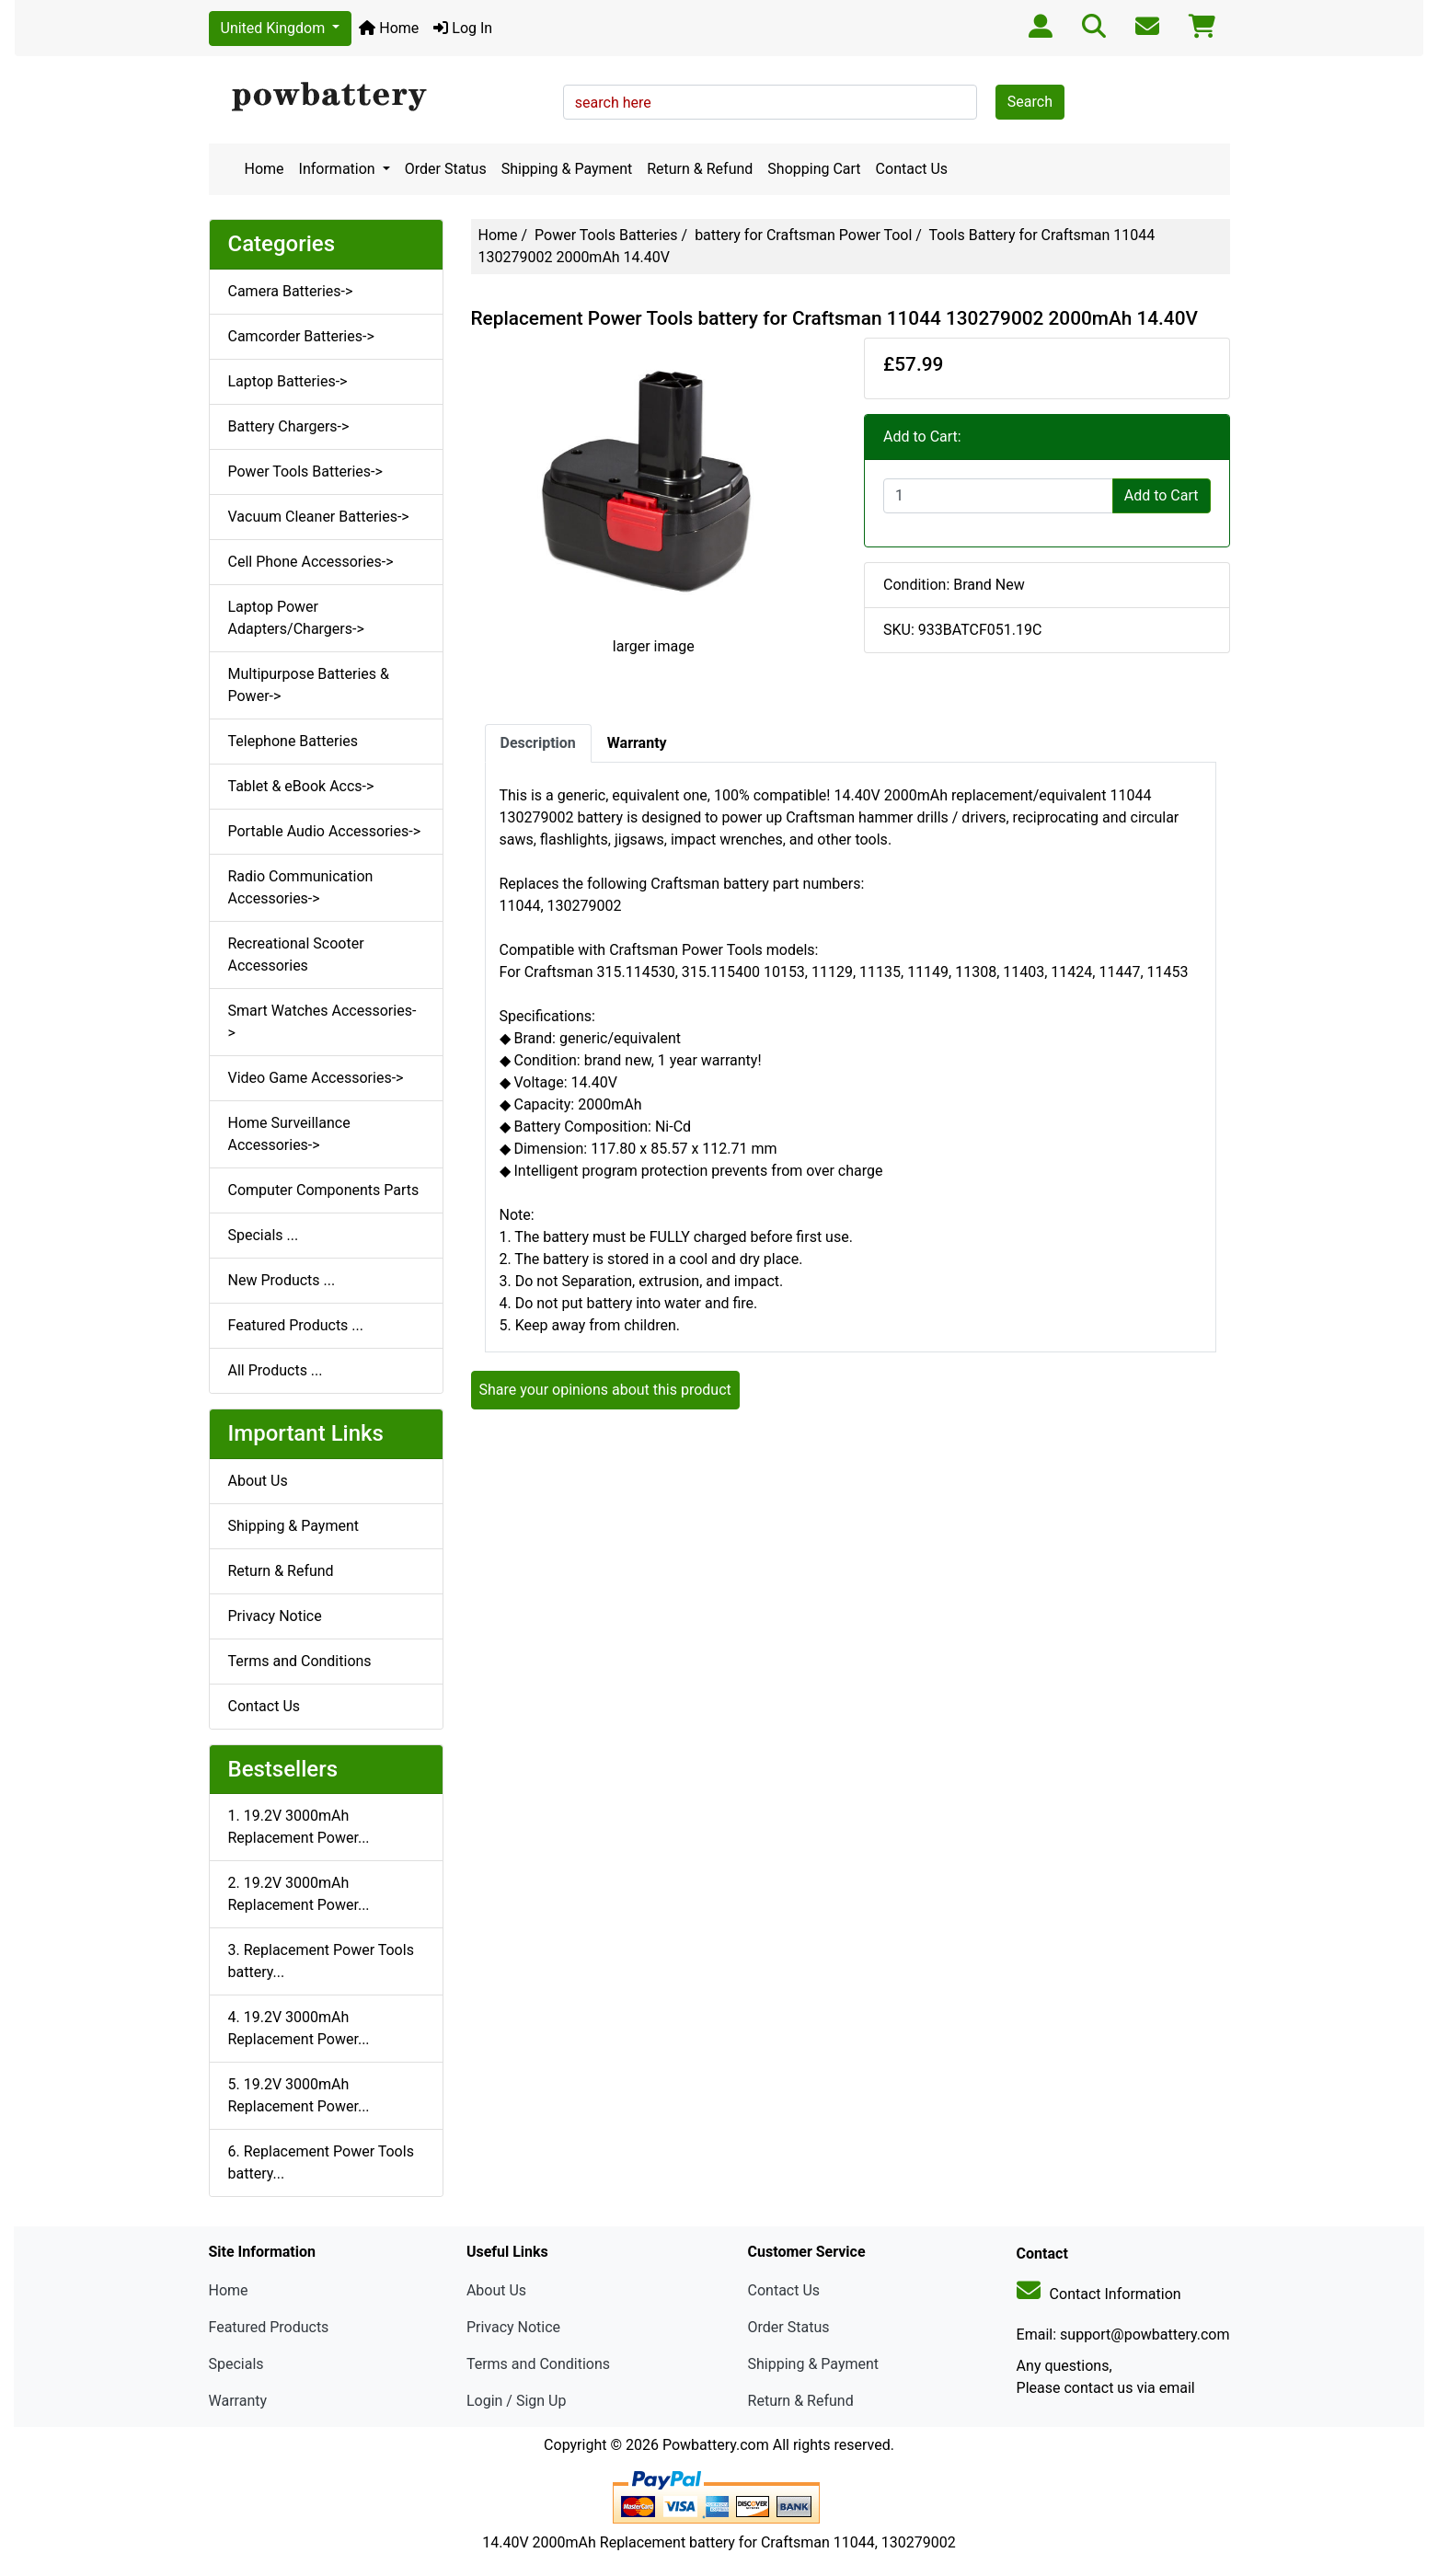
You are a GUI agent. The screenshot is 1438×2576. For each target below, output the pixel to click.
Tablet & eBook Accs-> (301, 786)
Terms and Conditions (300, 1661)
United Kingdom (275, 28)
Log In (462, 28)
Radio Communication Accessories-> (301, 887)
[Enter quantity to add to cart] (998, 495)
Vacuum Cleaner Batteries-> (318, 516)
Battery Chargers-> (289, 426)
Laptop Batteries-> (288, 381)
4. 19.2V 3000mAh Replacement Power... (299, 2028)
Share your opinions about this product (605, 1389)
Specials (236, 2364)
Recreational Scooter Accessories (296, 954)
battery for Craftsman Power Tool (803, 235)
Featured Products (269, 2327)
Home (389, 28)
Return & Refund (700, 169)
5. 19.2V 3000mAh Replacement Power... (299, 2095)
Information (339, 169)
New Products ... (282, 1280)
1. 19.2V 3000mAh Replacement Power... (299, 1826)
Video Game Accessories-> (316, 1078)
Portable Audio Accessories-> (324, 831)
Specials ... (263, 1235)
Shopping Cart (813, 169)
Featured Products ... (296, 1325)
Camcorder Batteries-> (301, 336)
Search (1030, 101)
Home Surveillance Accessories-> (289, 1134)
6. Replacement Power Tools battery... (321, 2162)
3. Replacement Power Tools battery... (321, 1961)
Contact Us (912, 169)
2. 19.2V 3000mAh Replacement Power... (299, 1894)
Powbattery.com (715, 2445)
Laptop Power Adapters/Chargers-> (296, 618)
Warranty (238, 2400)
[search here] (770, 102)
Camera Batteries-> (290, 291)
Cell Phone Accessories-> (311, 561)
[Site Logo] (379, 97)
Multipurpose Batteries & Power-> (308, 685)
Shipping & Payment (567, 169)
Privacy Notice (275, 1616)
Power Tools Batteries (606, 235)
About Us (258, 1480)
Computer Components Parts (324, 1190)
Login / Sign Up (516, 2400)
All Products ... (275, 1370)
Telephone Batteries (293, 741)
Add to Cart (1161, 495)
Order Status (446, 169)
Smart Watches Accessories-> (322, 1021)
